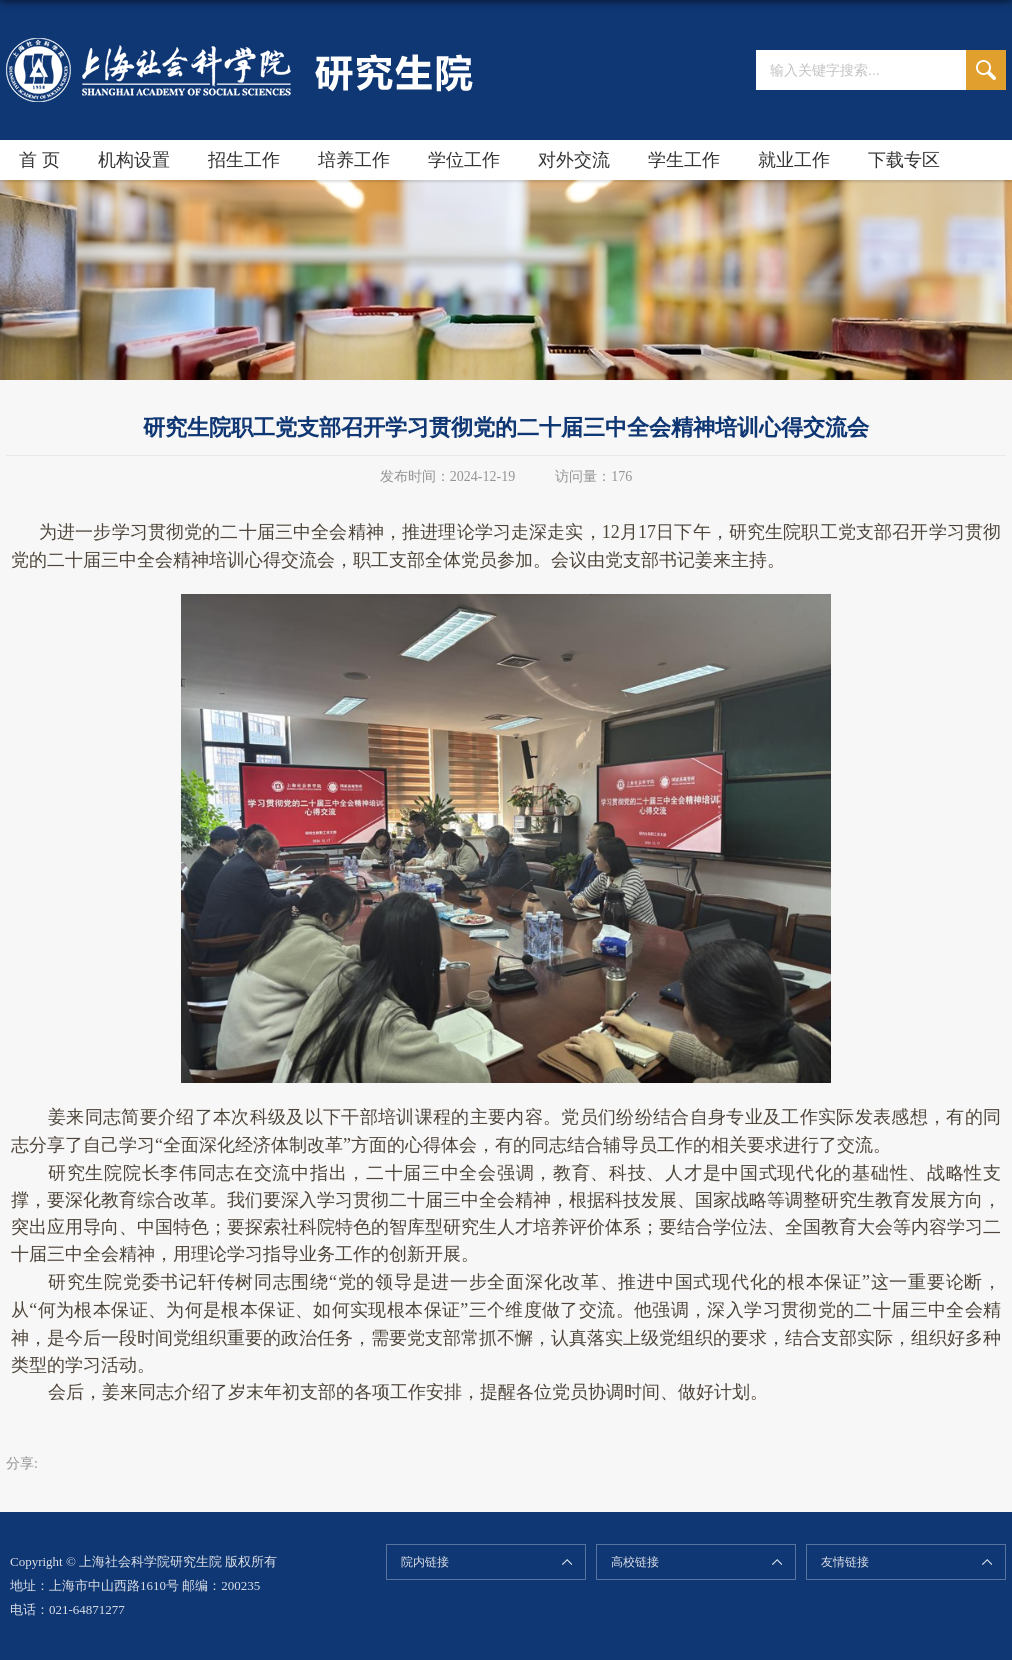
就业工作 (794, 160)
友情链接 (845, 1562)
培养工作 (354, 160)
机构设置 (134, 160)
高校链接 (635, 1562)
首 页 (39, 160)
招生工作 (244, 160)
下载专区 (904, 160)
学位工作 (464, 160)
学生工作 (684, 160)
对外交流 (574, 160)
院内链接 (425, 1562)
